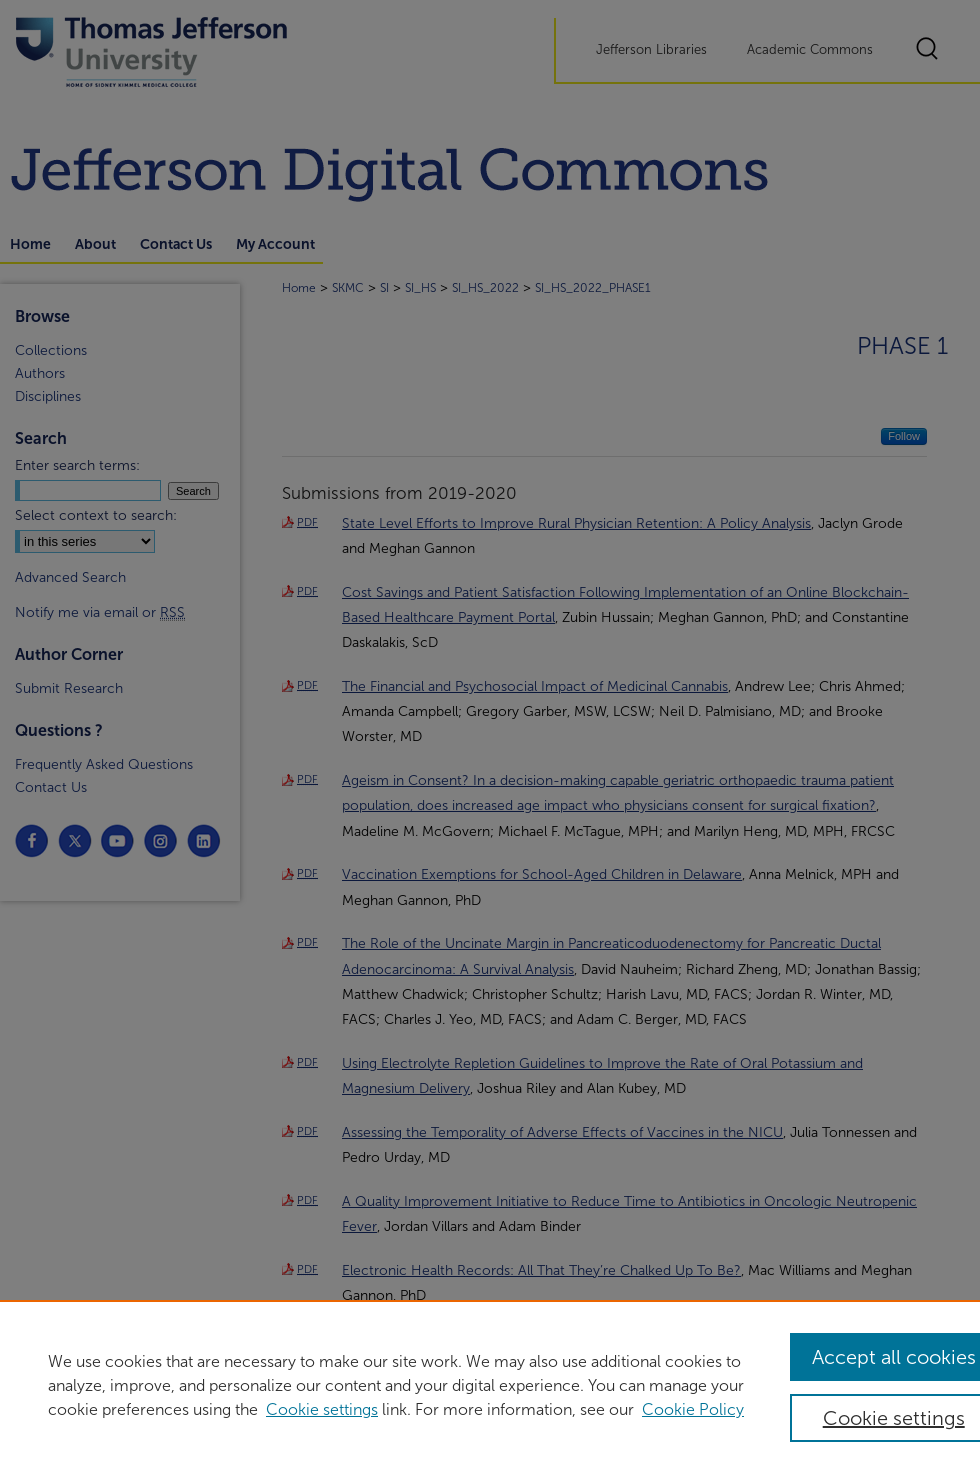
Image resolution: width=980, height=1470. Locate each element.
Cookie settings (322, 1409)
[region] (490, 1385)
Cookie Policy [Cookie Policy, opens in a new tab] (693, 1409)
